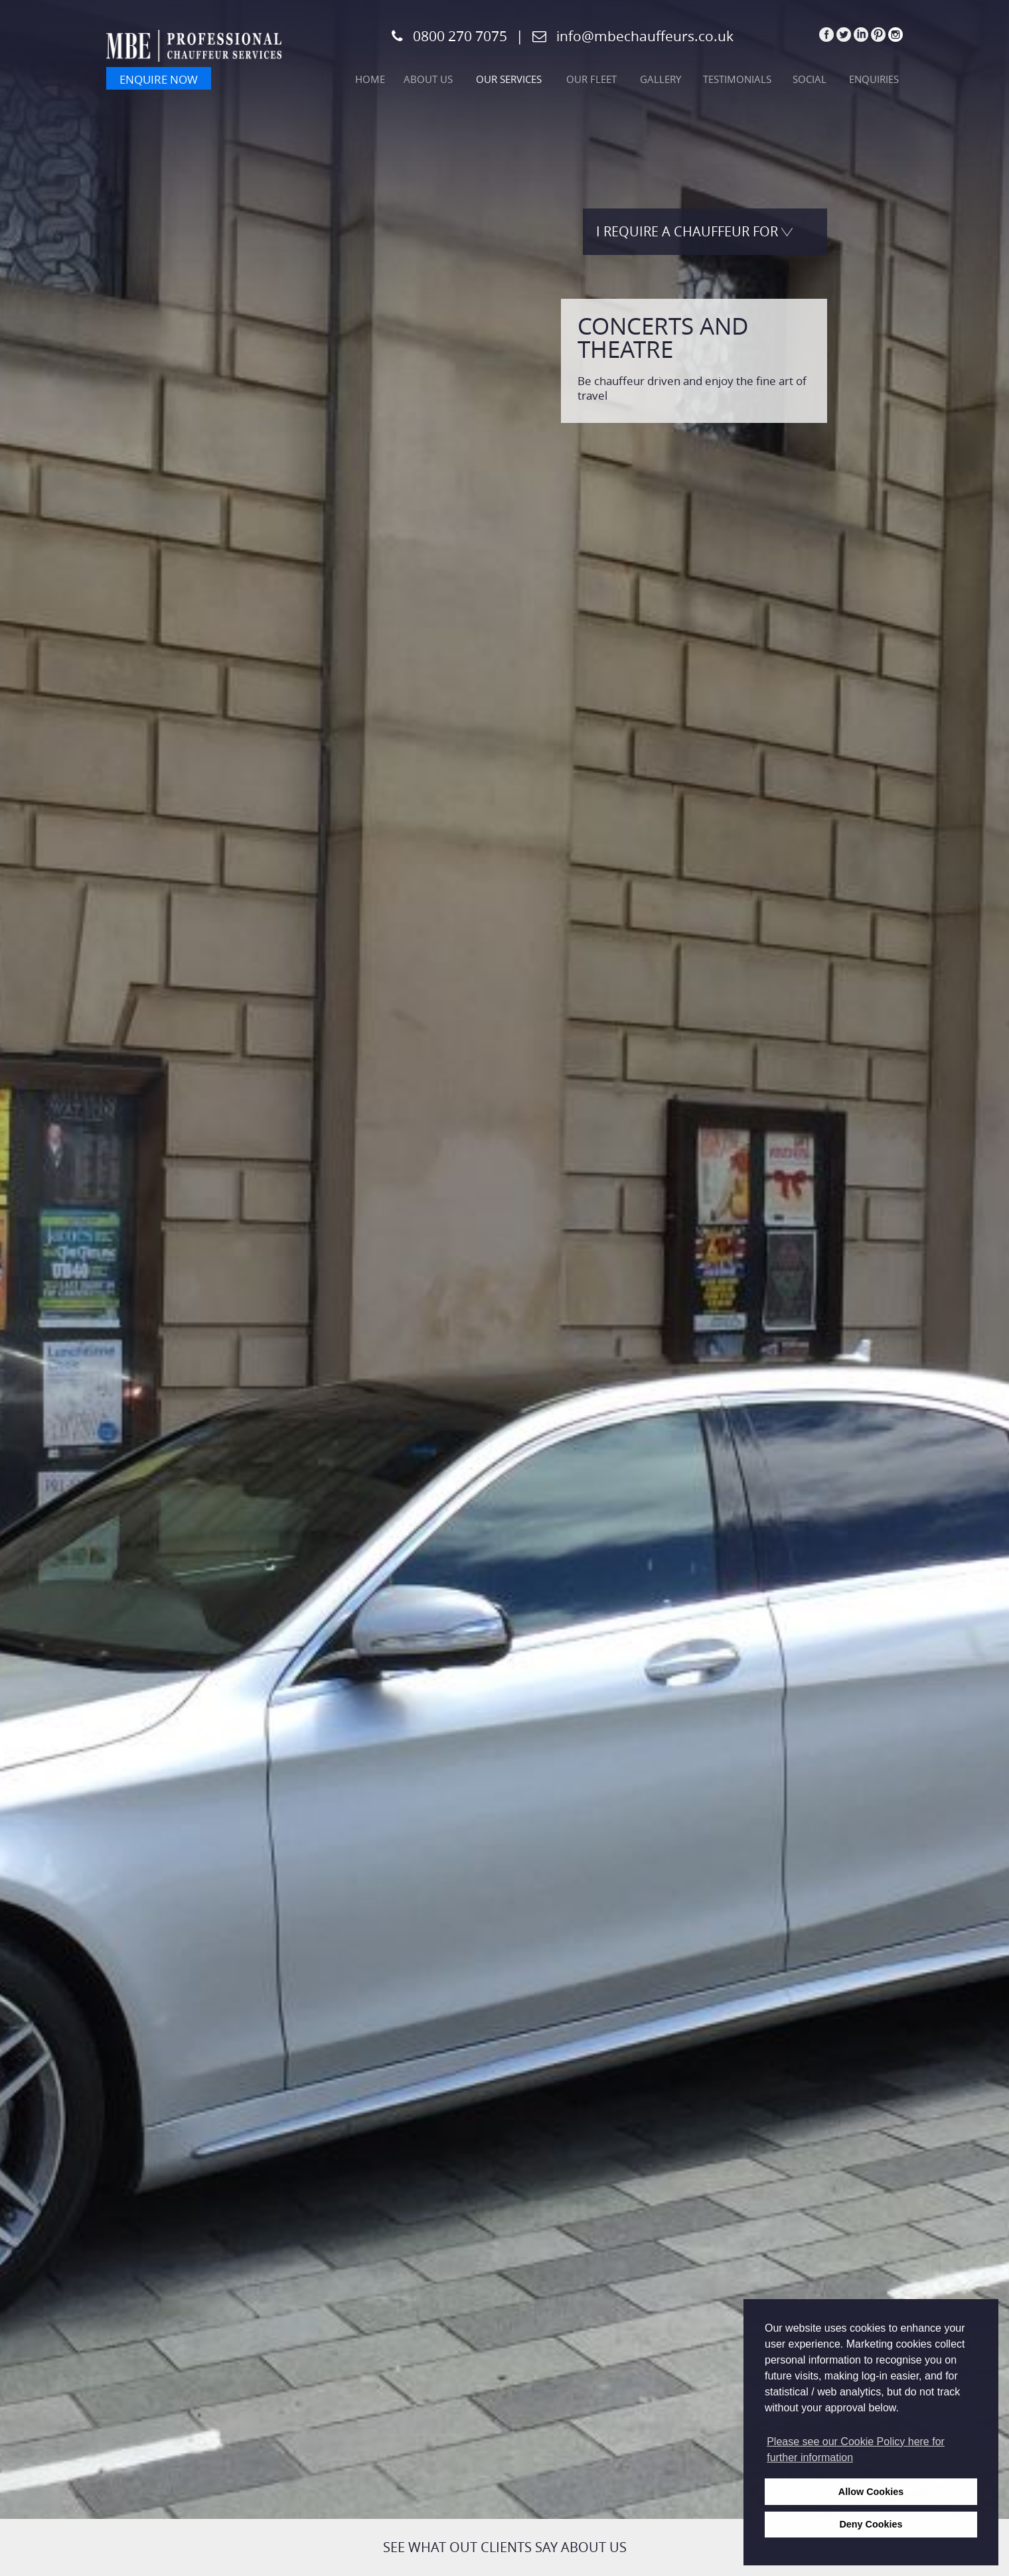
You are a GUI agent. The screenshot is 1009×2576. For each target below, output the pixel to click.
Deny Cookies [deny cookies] (870, 2524)
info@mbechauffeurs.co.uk (645, 36)
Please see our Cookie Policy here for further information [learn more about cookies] (856, 2449)
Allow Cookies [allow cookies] (870, 2491)
